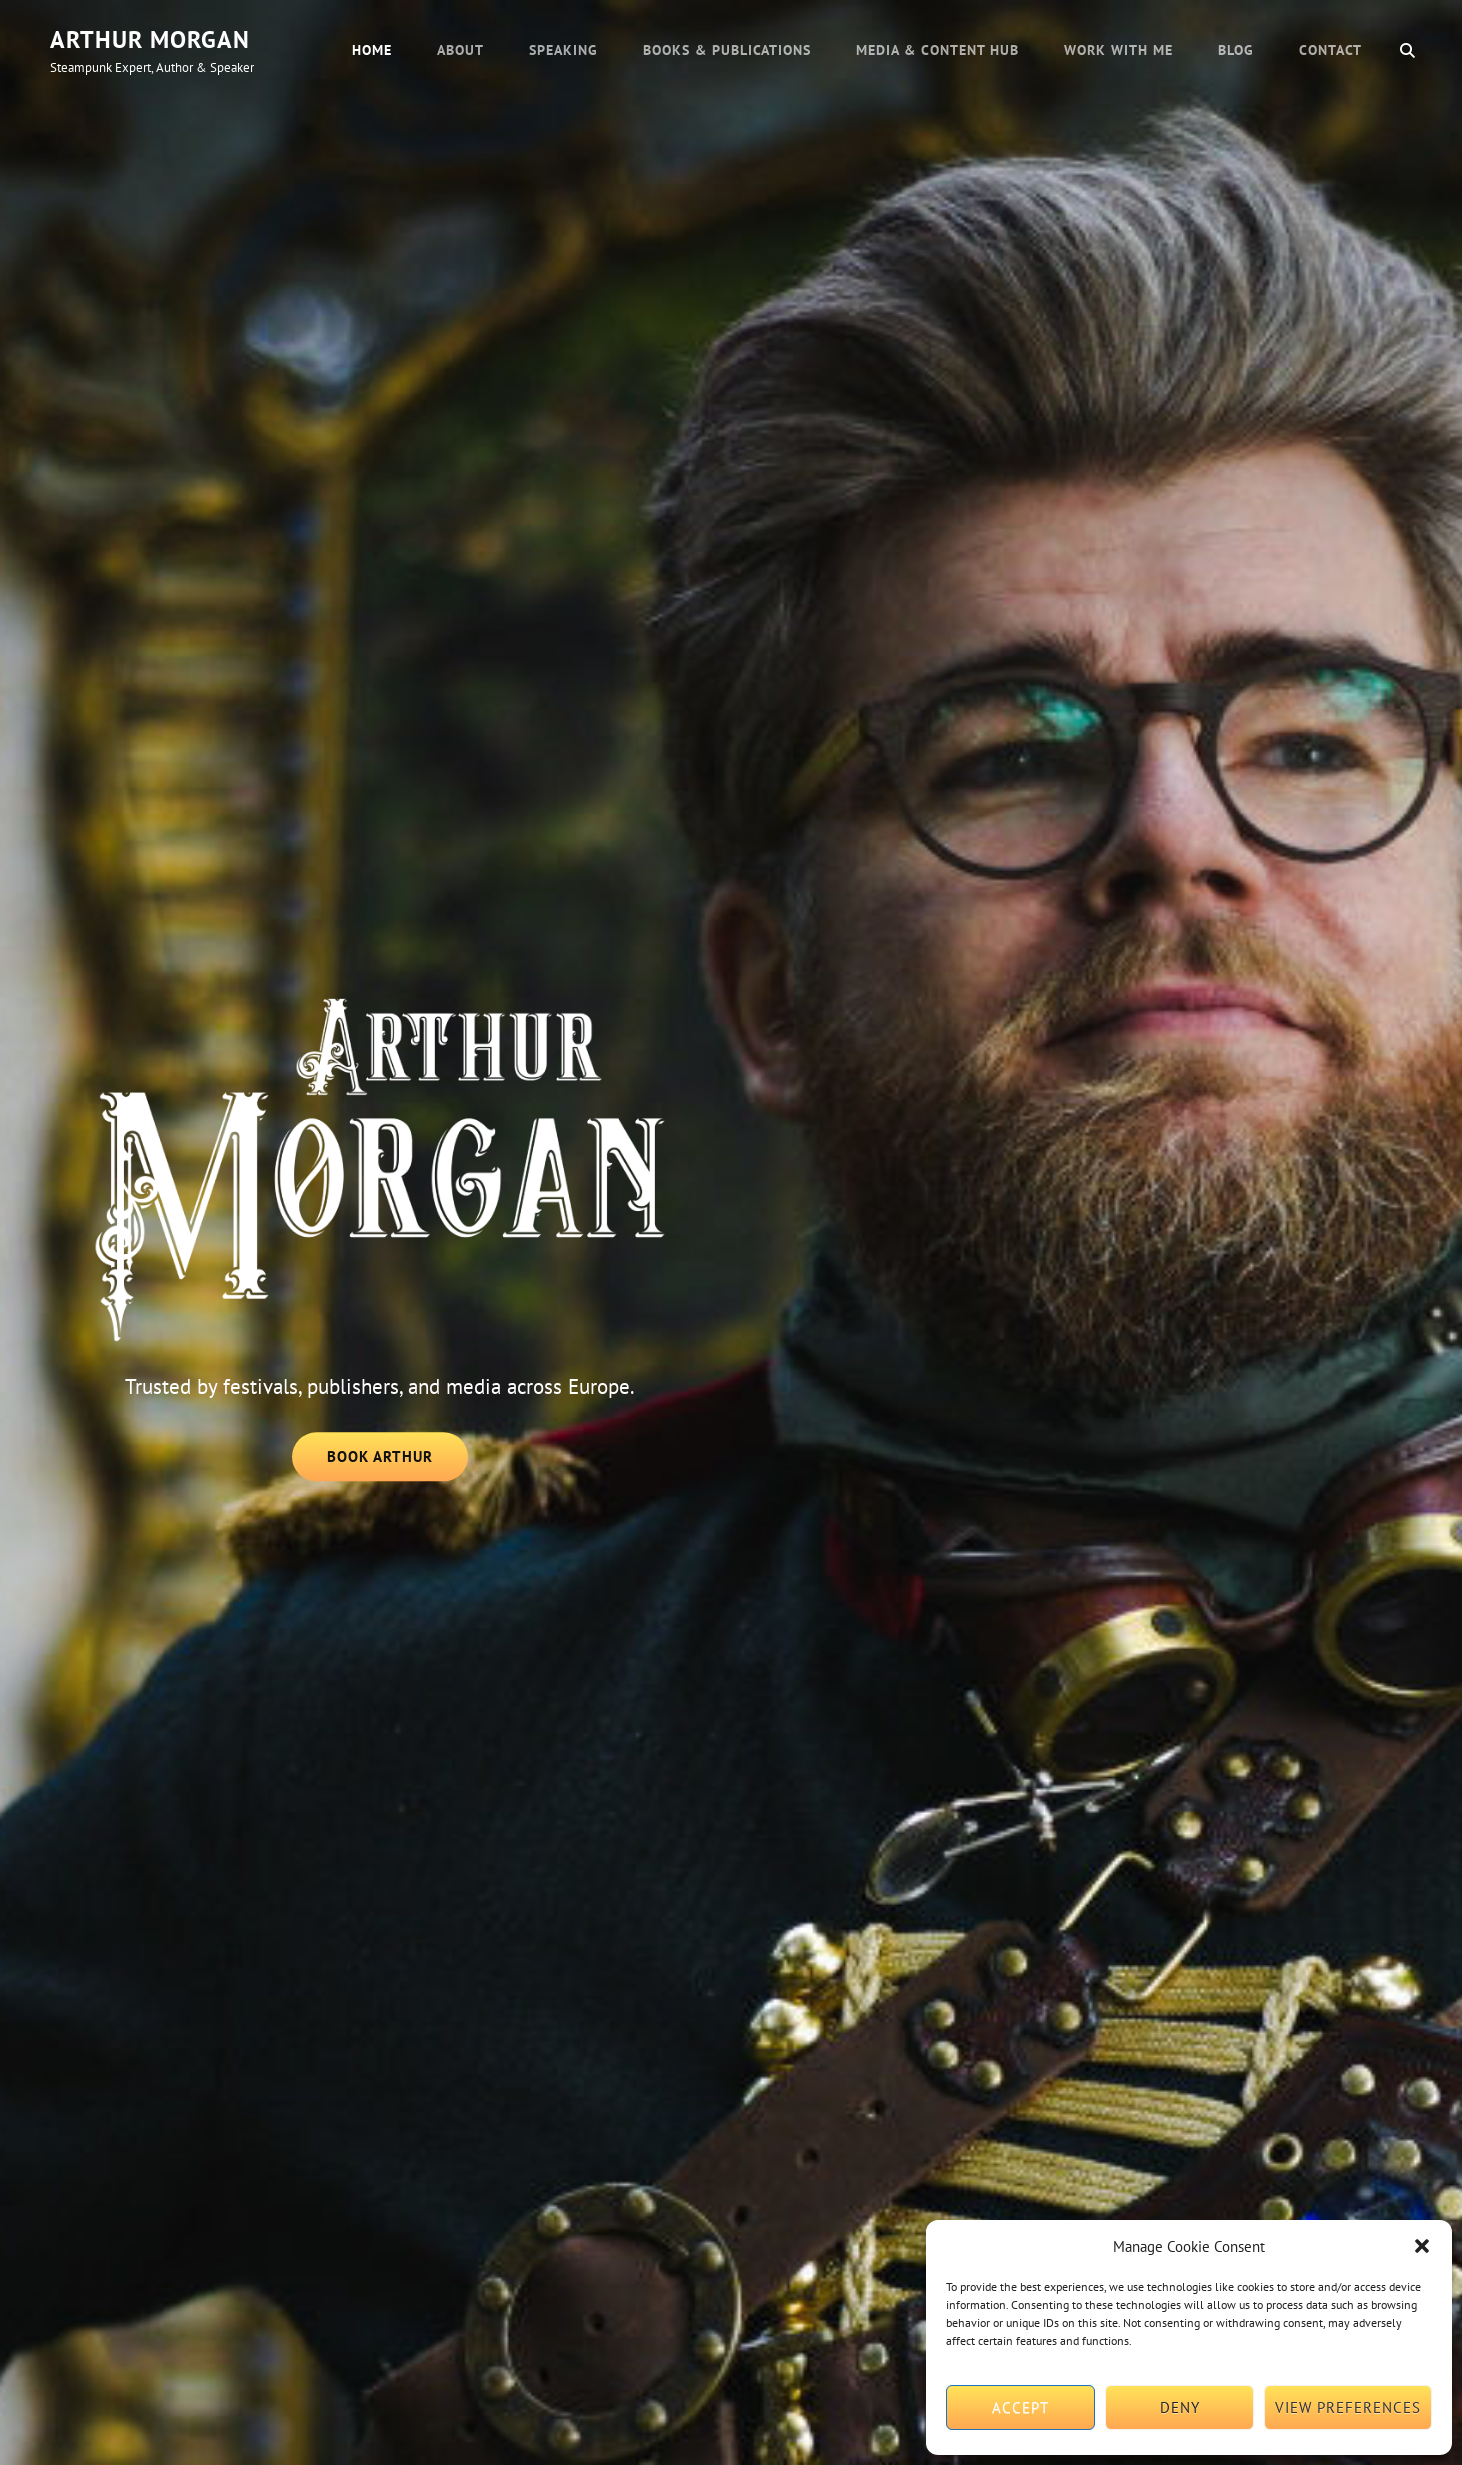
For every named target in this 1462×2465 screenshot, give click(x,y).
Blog (1236, 50)
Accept (1020, 2407)
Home (372, 50)
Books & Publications (727, 50)
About (460, 50)
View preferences (1348, 2407)
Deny (1180, 2407)
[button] (1422, 2246)
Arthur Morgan (150, 39)
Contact (1330, 50)
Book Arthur (398, 1463)
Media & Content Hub (937, 50)
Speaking (563, 50)
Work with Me (1118, 50)
